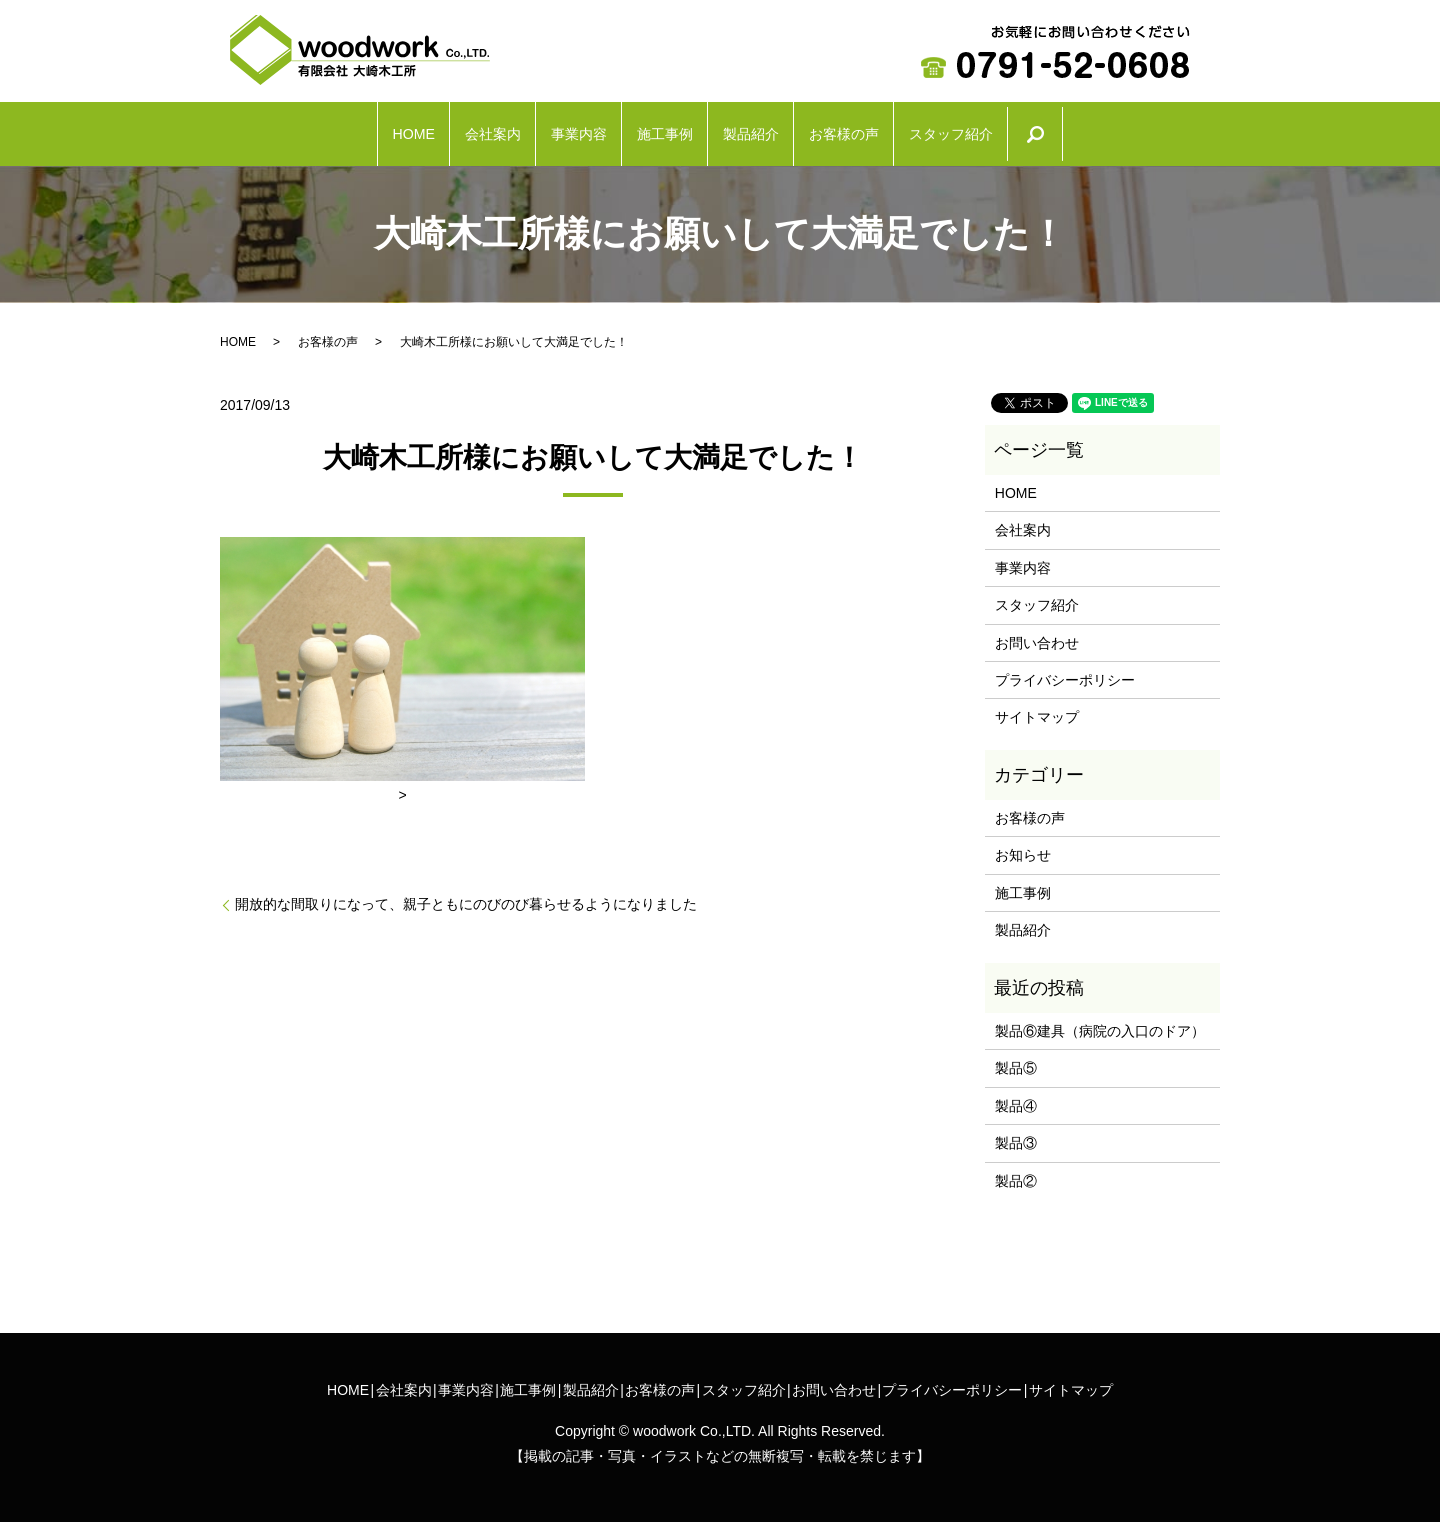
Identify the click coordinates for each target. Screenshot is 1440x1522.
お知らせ (1023, 845)
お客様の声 (920, 129)
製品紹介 (784, 129)
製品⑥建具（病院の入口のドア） (1100, 1021)
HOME (285, 129)
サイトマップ (1037, 707)
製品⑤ (1016, 1058)
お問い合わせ (1037, 632)
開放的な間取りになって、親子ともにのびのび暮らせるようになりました (466, 894)
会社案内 (403, 129)
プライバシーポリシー (1065, 670)
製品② (1016, 1171)
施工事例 (657, 129)
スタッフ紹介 (1074, 129)
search (1197, 129)
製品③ (1016, 1133)
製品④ (1016, 1096)
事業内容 (530, 129)
